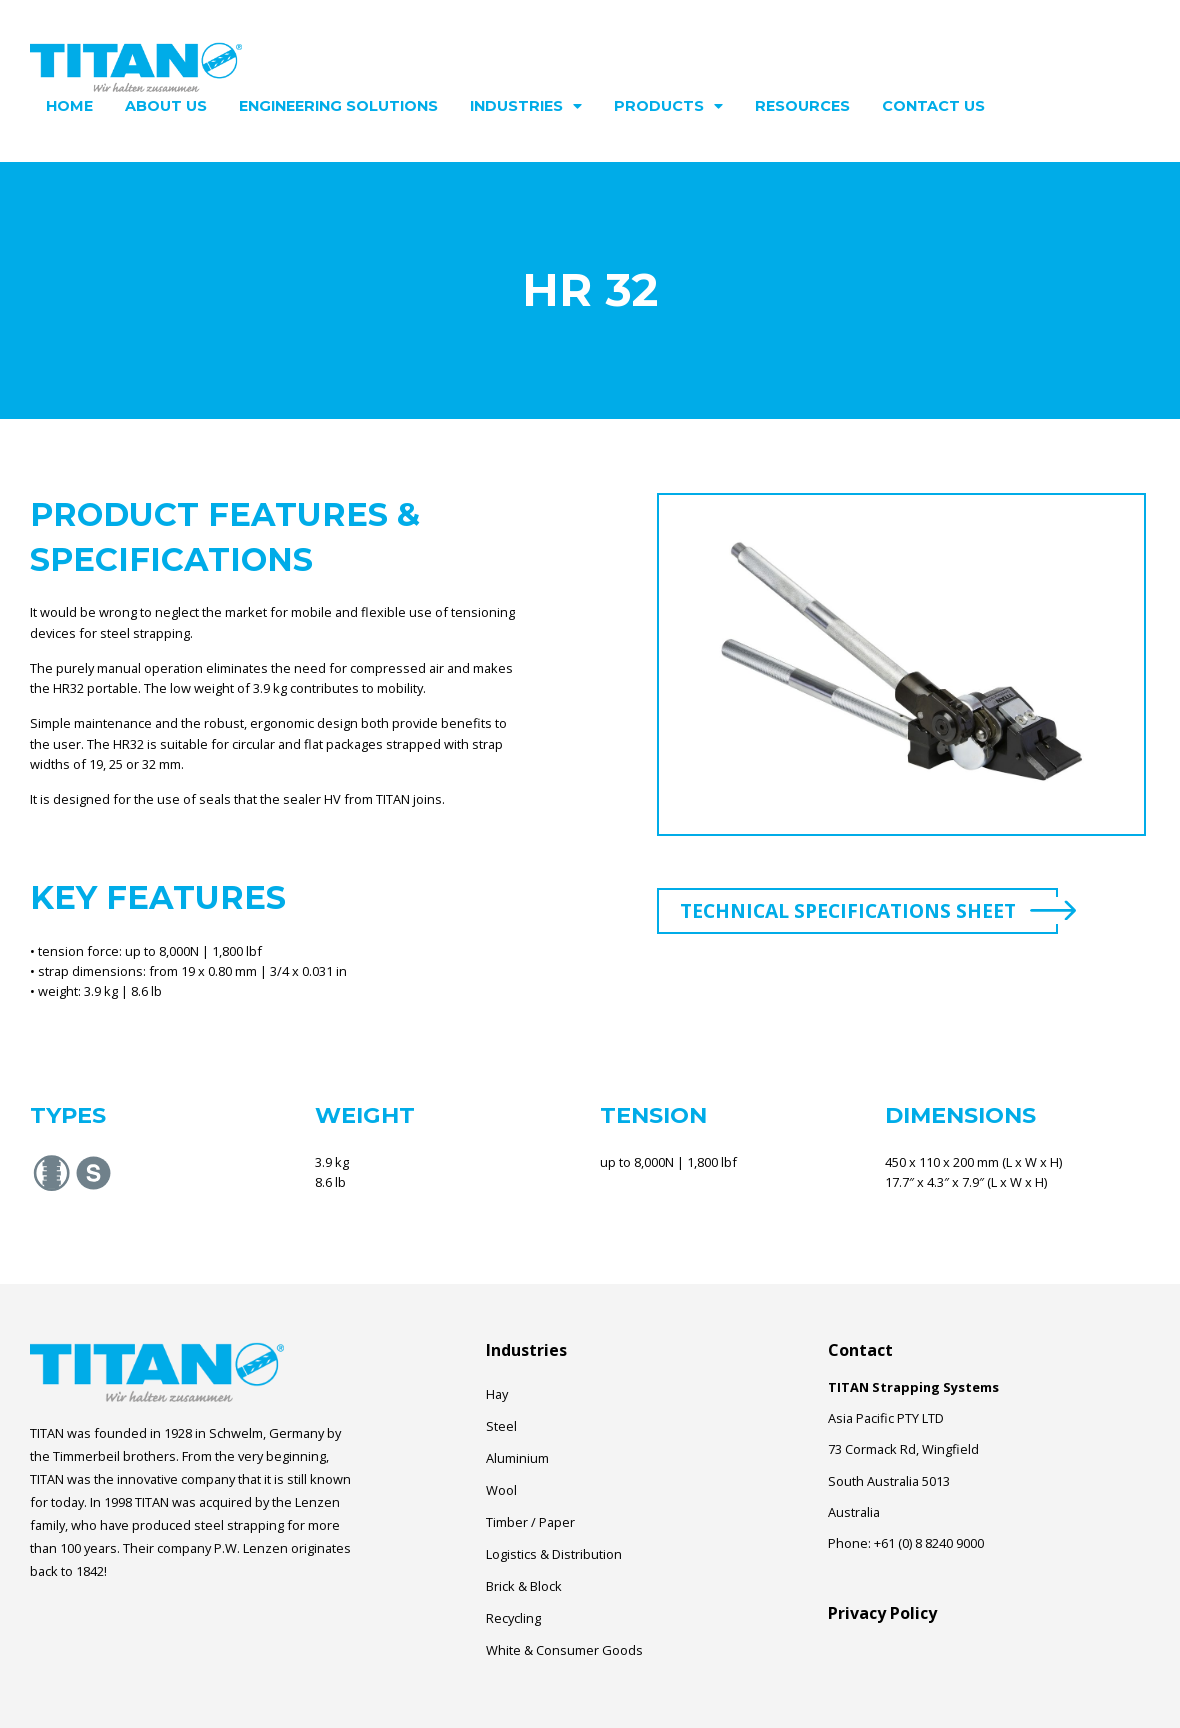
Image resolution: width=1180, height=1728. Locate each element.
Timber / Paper (530, 1522)
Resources (802, 106)
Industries (526, 106)
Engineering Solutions (338, 106)
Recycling (513, 1618)
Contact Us (933, 106)
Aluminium (517, 1458)
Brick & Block (524, 1586)
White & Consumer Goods (564, 1650)
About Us (166, 106)
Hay (497, 1394)
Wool (501, 1490)
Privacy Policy (882, 1613)
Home (69, 106)
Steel (501, 1426)
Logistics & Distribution (554, 1554)
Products (668, 106)
